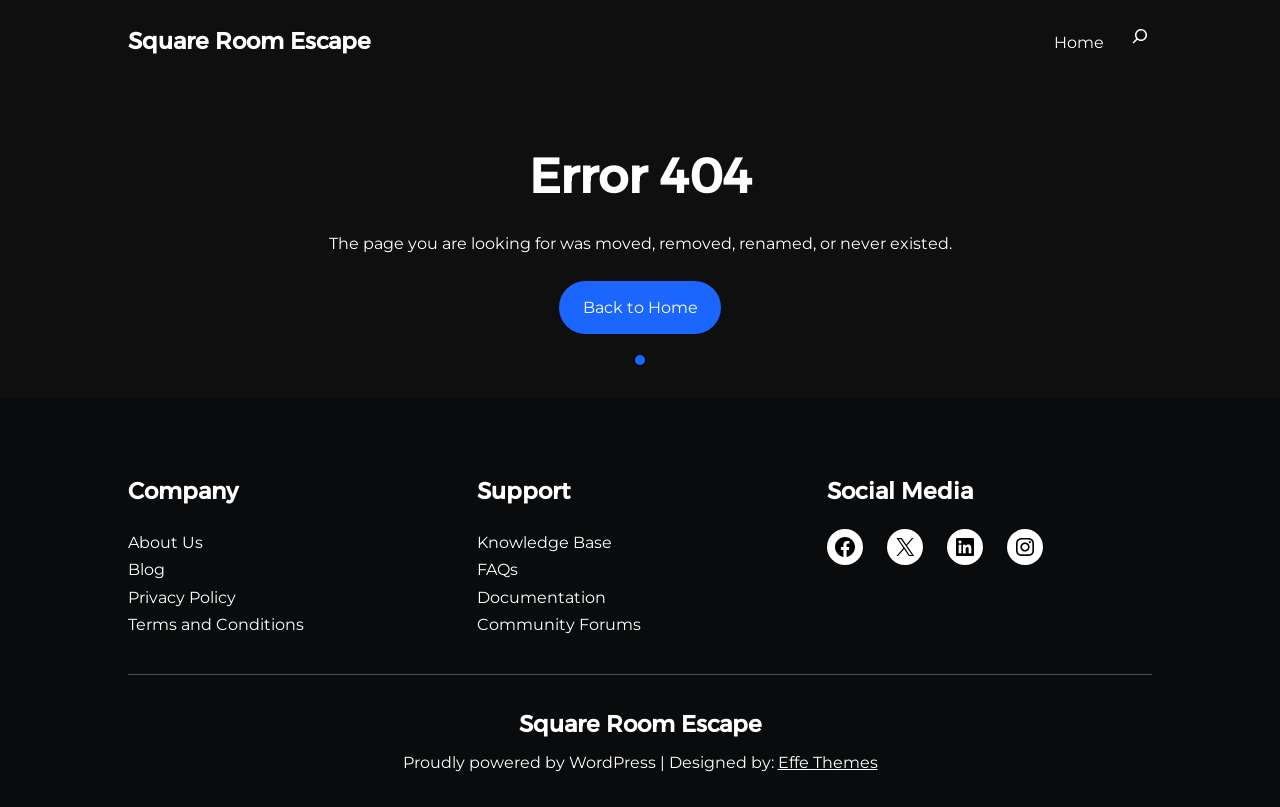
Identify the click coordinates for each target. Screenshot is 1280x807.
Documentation (541, 597)
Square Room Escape (249, 41)
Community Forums (559, 624)
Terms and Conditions (216, 624)
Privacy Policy (182, 597)
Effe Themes (828, 762)
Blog (146, 569)
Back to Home (640, 307)
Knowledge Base (544, 542)
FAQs (497, 569)
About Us (165, 542)
